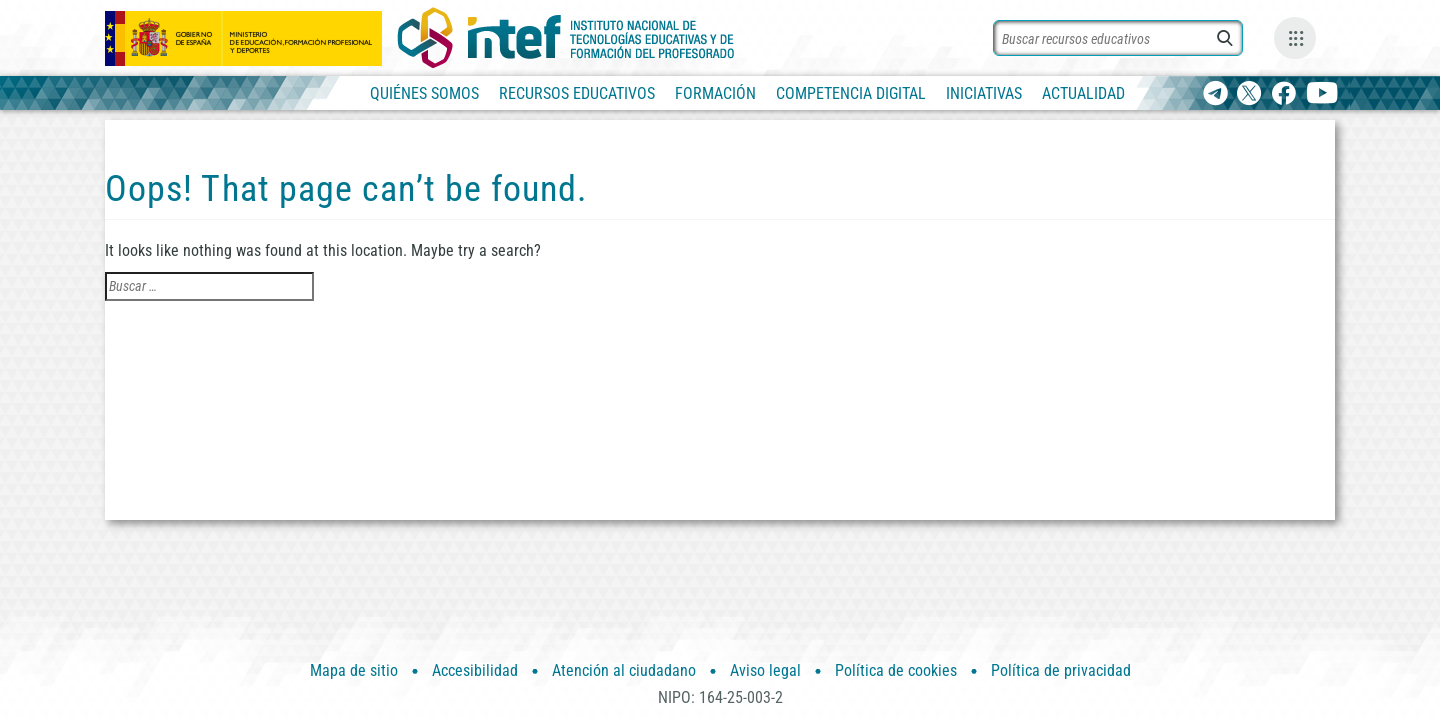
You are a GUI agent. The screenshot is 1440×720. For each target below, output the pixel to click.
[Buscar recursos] (1118, 38)
